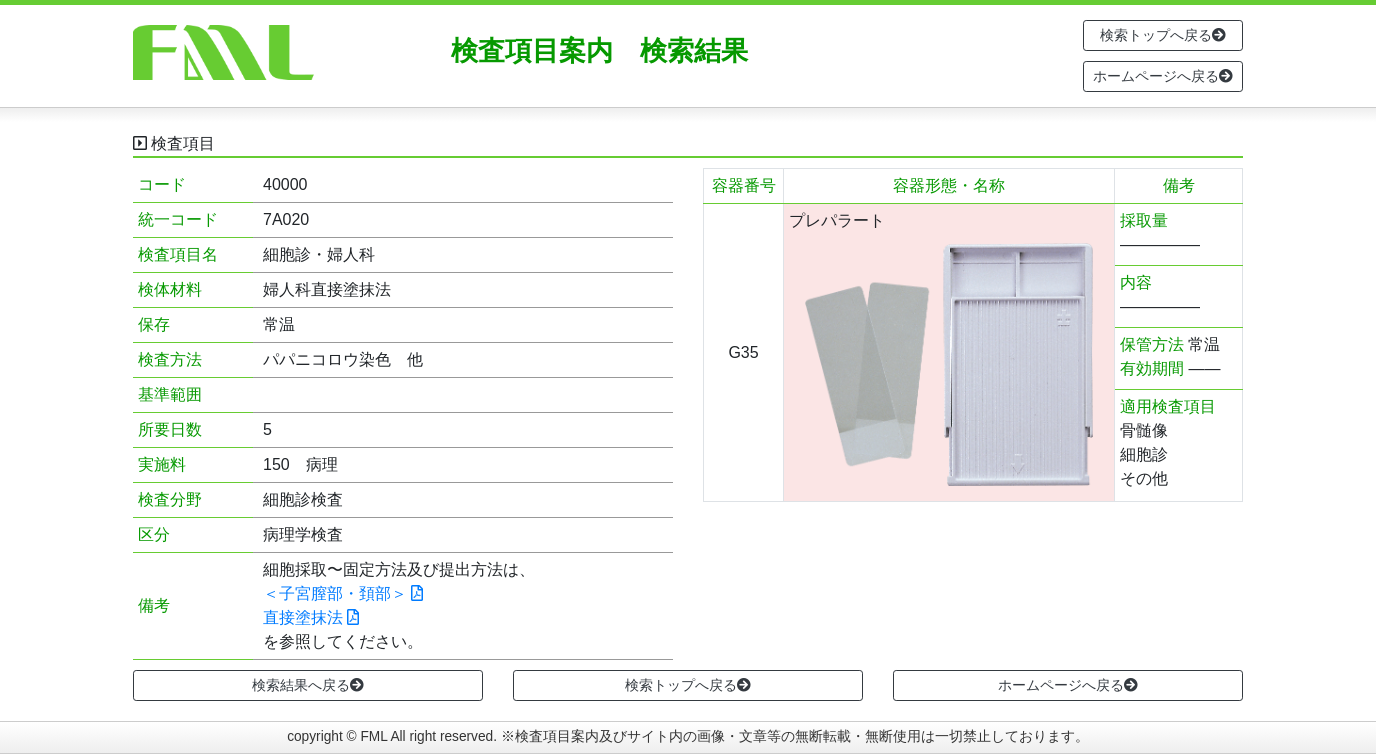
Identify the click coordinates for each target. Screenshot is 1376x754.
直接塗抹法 (311, 617)
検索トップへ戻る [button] (1163, 35)
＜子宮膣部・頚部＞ (343, 593)
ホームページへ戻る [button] (1163, 76)
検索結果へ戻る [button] (308, 685)
